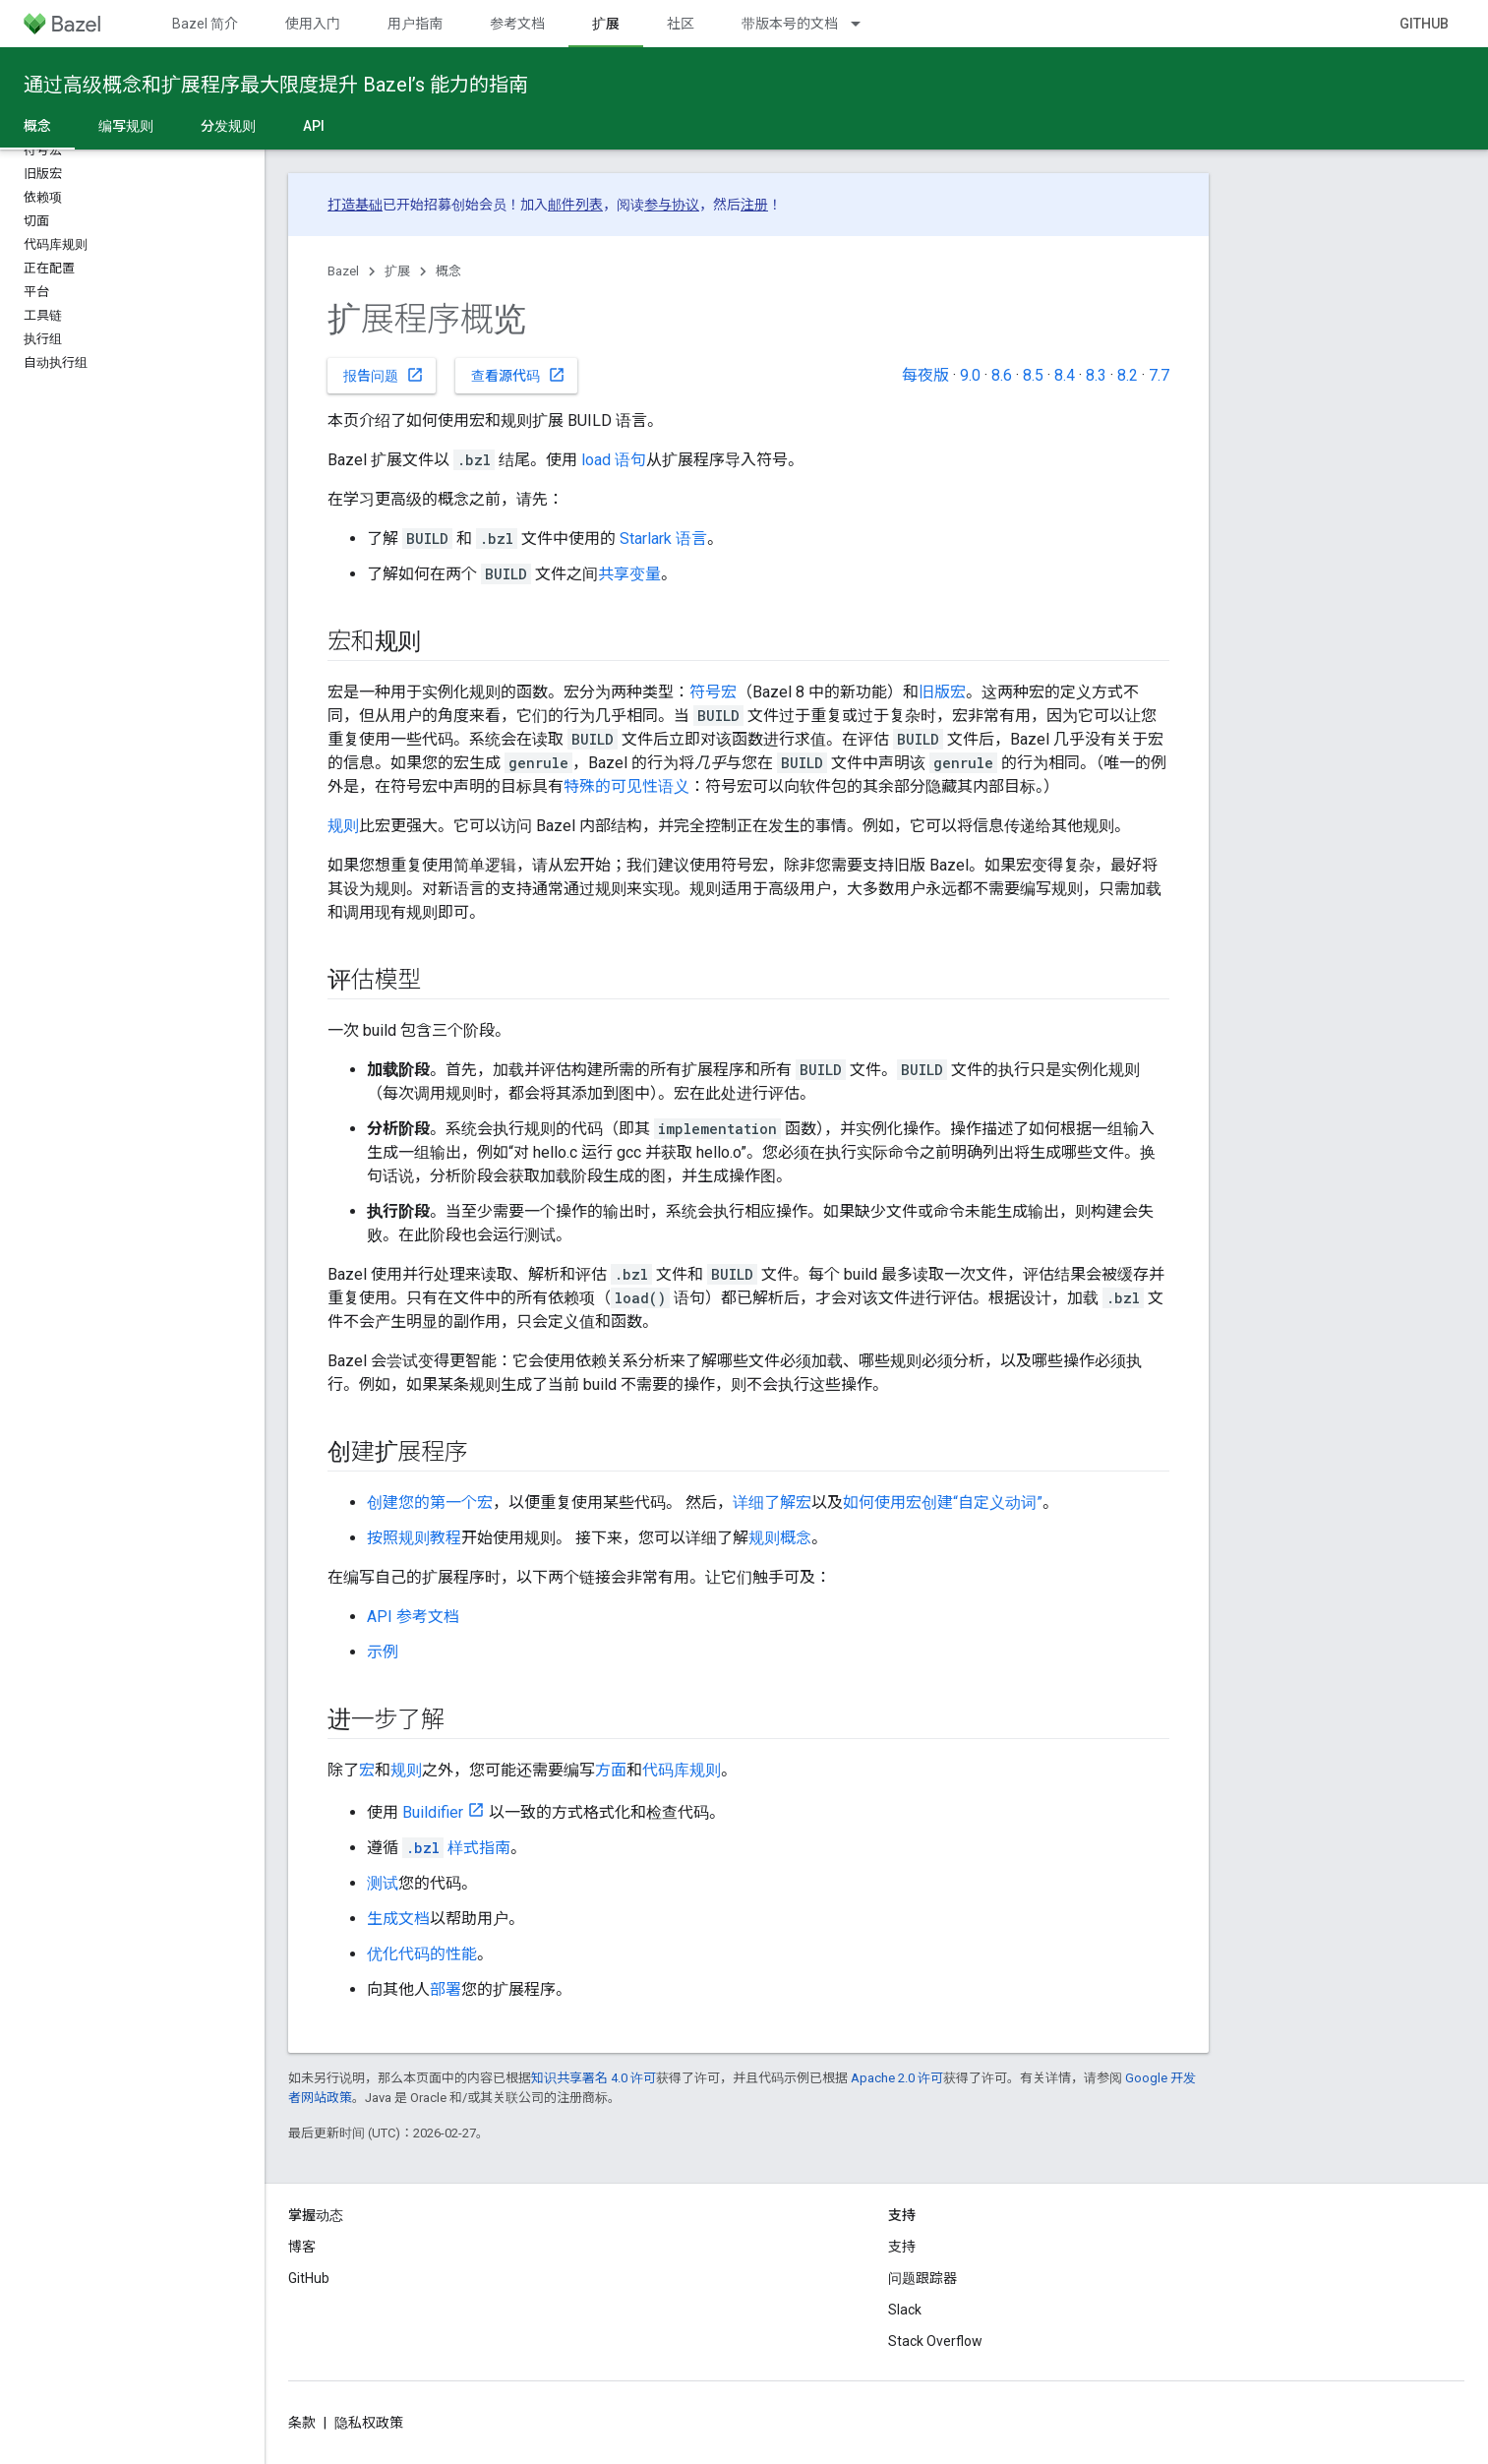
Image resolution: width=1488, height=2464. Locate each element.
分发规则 (228, 126)
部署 (445, 1989)
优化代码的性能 (422, 1954)
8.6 (1001, 375)
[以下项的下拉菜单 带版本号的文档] (864, 23)
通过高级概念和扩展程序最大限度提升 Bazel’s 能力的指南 (276, 84)
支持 (902, 2246)
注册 (754, 204)
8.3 (1096, 375)
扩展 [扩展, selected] (606, 23)
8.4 (1064, 375)
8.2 (1127, 375)
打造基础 (355, 204)
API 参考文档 (413, 1616)
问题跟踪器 (922, 2278)
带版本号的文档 (790, 23)
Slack (905, 2309)
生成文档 (398, 1918)
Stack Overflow (935, 2341)
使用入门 (312, 23)
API (314, 126)
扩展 (397, 271)
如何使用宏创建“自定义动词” (942, 1502)
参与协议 (671, 204)
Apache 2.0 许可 (897, 2078)
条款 (302, 2423)
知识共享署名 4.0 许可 (593, 2078)
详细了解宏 (772, 1502)
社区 (680, 23)
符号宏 (713, 692)
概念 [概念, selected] (37, 126)
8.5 (1033, 375)
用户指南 (415, 23)
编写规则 (125, 126)
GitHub (1424, 23)
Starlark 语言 (663, 538)
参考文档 (517, 23)
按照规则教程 (414, 1538)
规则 (343, 825)
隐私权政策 (368, 2423)
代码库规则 (681, 1770)
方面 (610, 1770)
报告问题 (383, 375)
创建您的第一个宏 (430, 1502)
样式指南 (456, 1847)
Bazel (343, 271)
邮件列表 (575, 204)
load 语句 (613, 460)
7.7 (1159, 375)
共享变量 (629, 574)
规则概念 (779, 1538)
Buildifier (432, 1812)
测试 (382, 1883)
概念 (448, 271)
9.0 (970, 375)
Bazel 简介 (205, 23)
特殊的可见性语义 (626, 786)
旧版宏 (942, 692)
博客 (302, 2246)
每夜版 (925, 375)
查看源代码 (518, 375)
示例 (382, 1652)
